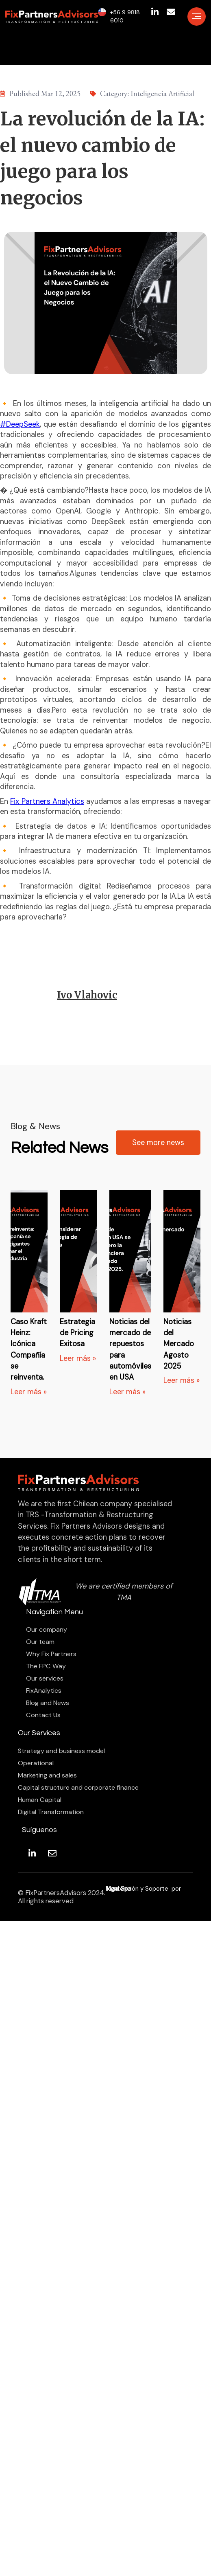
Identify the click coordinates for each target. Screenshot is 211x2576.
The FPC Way (46, 1666)
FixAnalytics (43, 1691)
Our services (44, 1678)
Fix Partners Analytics (47, 801)
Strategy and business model (61, 1751)
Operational (36, 1763)
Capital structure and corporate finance (78, 1788)
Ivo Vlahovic (87, 995)
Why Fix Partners (51, 1654)
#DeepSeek (20, 424)
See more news (158, 1143)
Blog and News (47, 1703)
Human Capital (39, 1800)
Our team (40, 1642)
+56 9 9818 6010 (125, 16)
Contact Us (43, 1715)
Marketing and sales (47, 1775)
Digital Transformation (51, 1812)
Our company (46, 1630)
